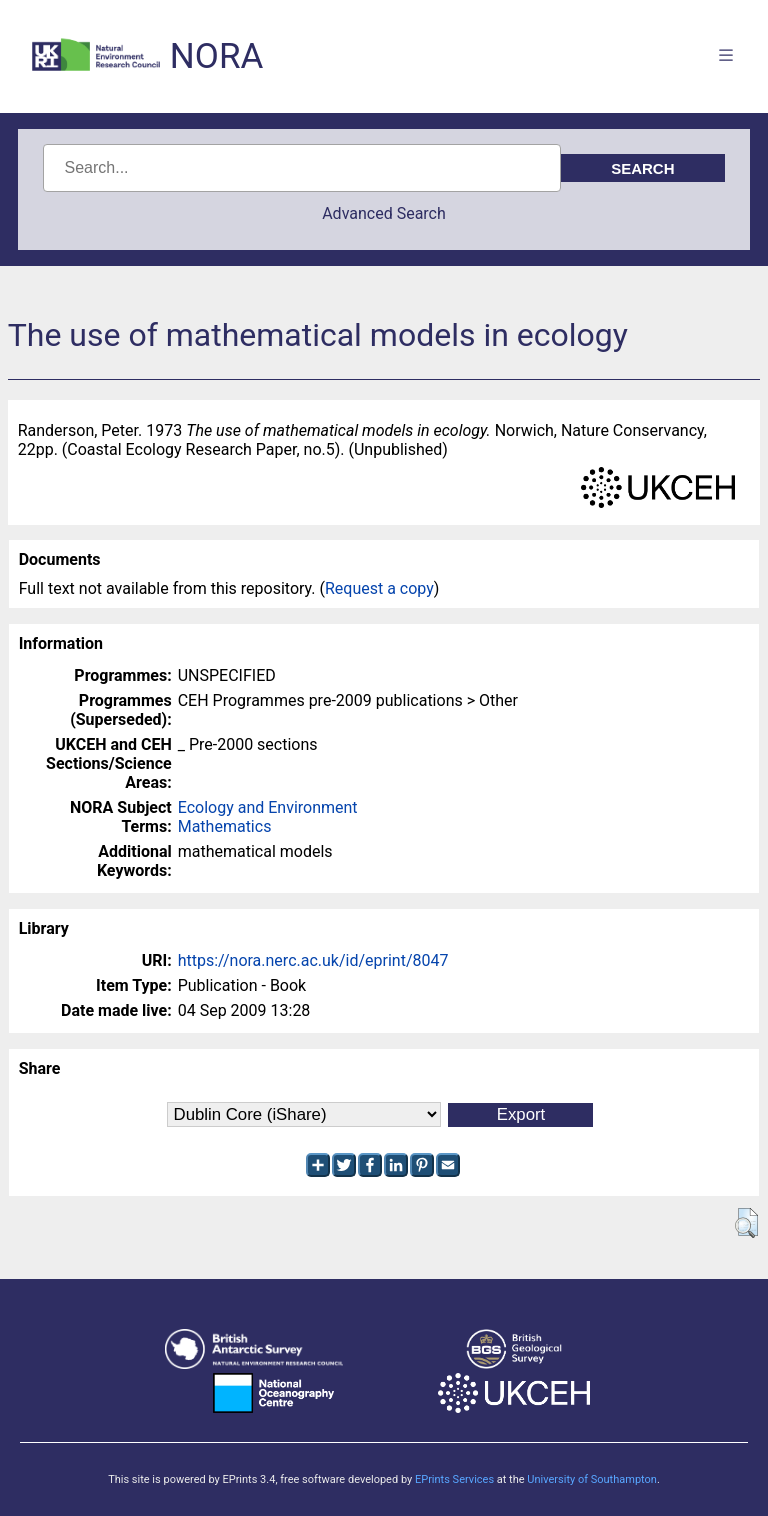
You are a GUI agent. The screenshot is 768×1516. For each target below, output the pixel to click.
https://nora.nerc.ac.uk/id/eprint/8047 (313, 960)
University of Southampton (592, 1479)
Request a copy (379, 588)
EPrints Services (454, 1479)
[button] (746, 1223)
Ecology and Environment (268, 807)
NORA (216, 56)
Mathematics (225, 826)
